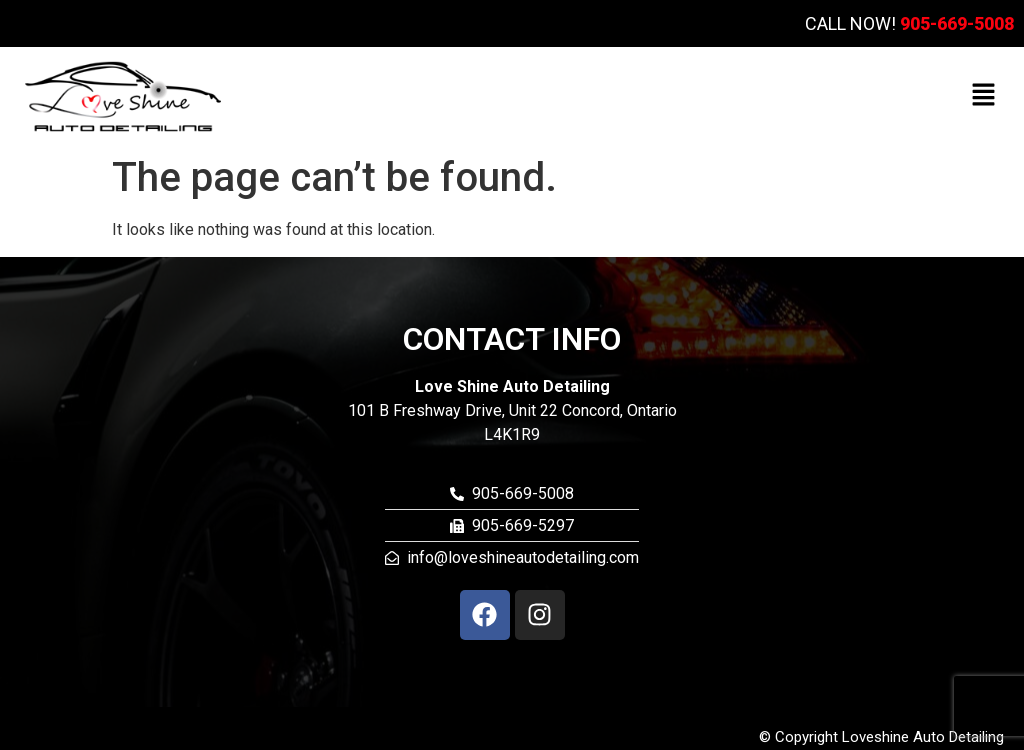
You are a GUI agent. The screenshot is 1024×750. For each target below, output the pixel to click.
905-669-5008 (957, 23)
